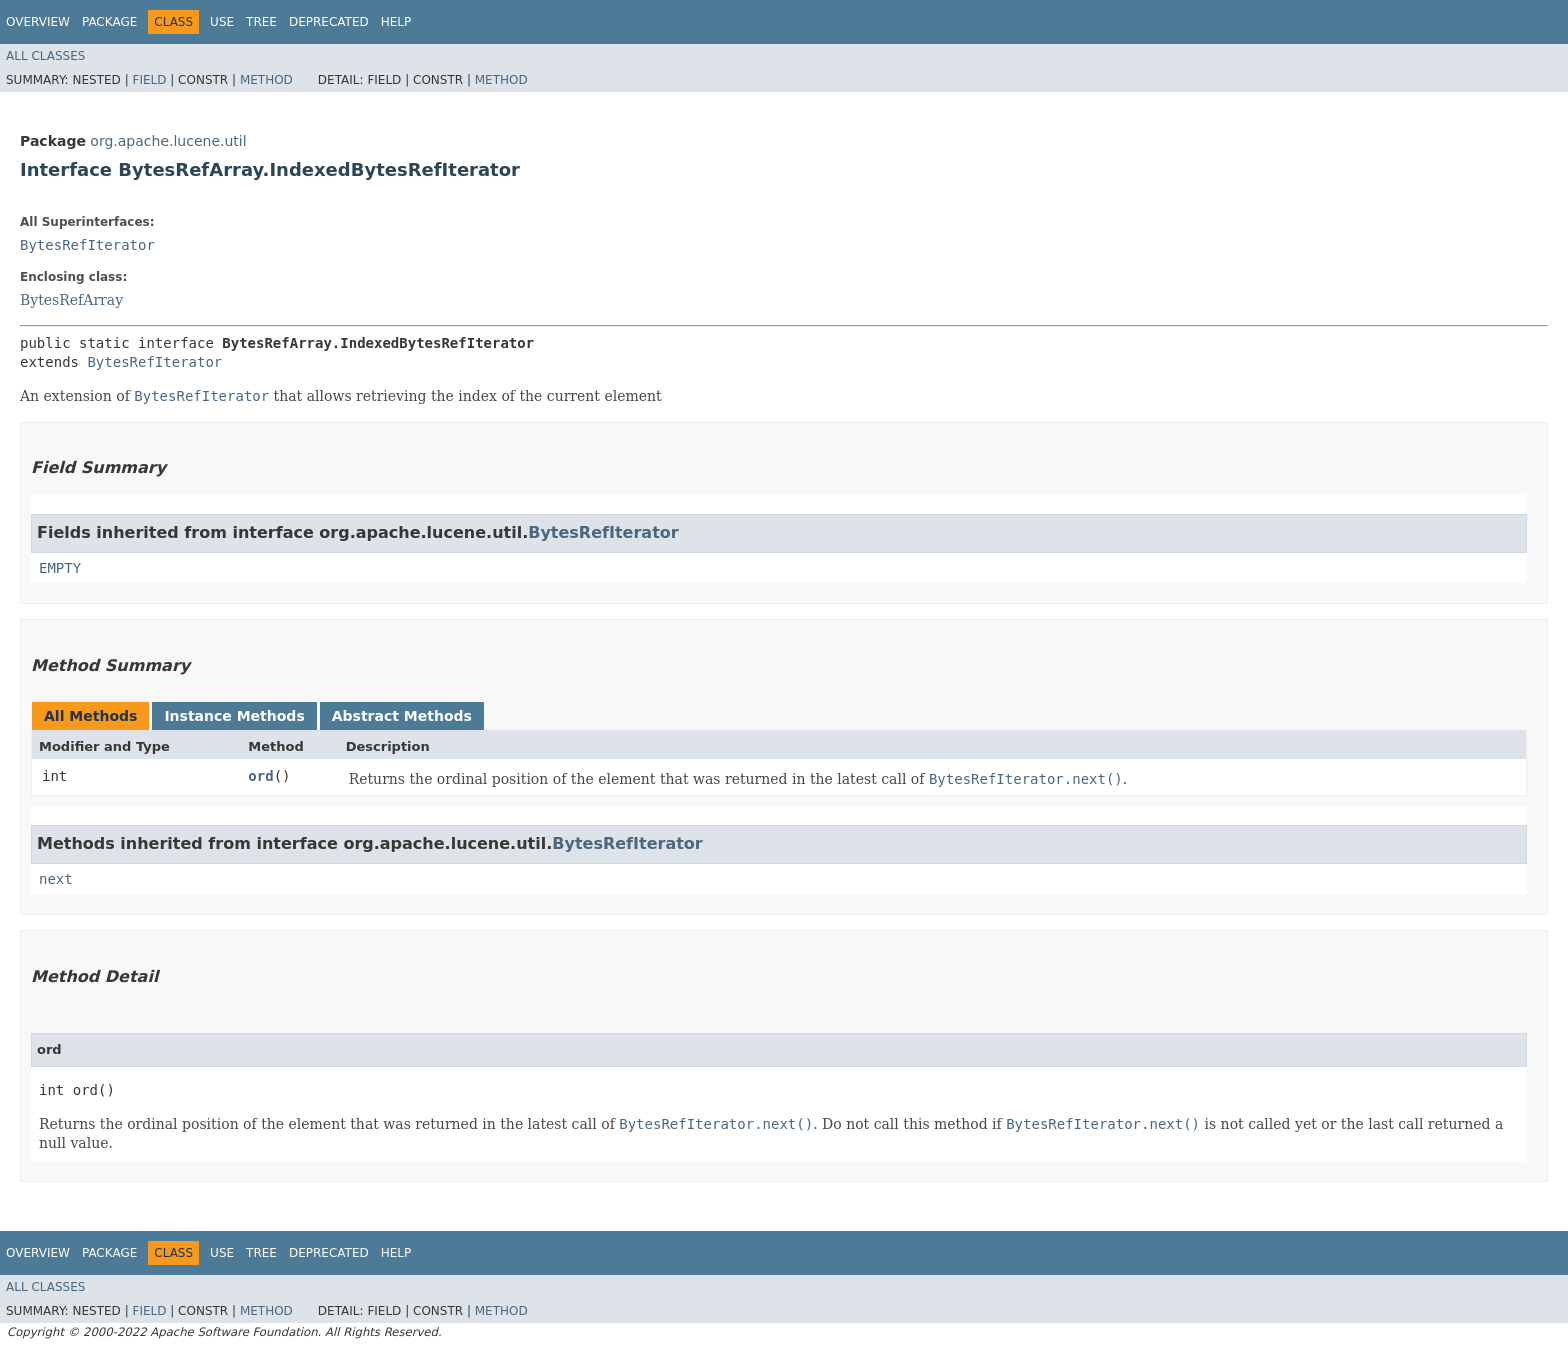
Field (149, 80)
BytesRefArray (71, 300)
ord (260, 776)
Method (266, 80)
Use (222, 22)
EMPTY (60, 568)
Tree (261, 22)
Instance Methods (234, 716)
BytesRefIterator (87, 245)
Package (109, 22)
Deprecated (329, 22)
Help (396, 22)
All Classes (45, 56)
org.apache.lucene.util (168, 141)
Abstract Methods (402, 716)
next (56, 879)
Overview (38, 22)
